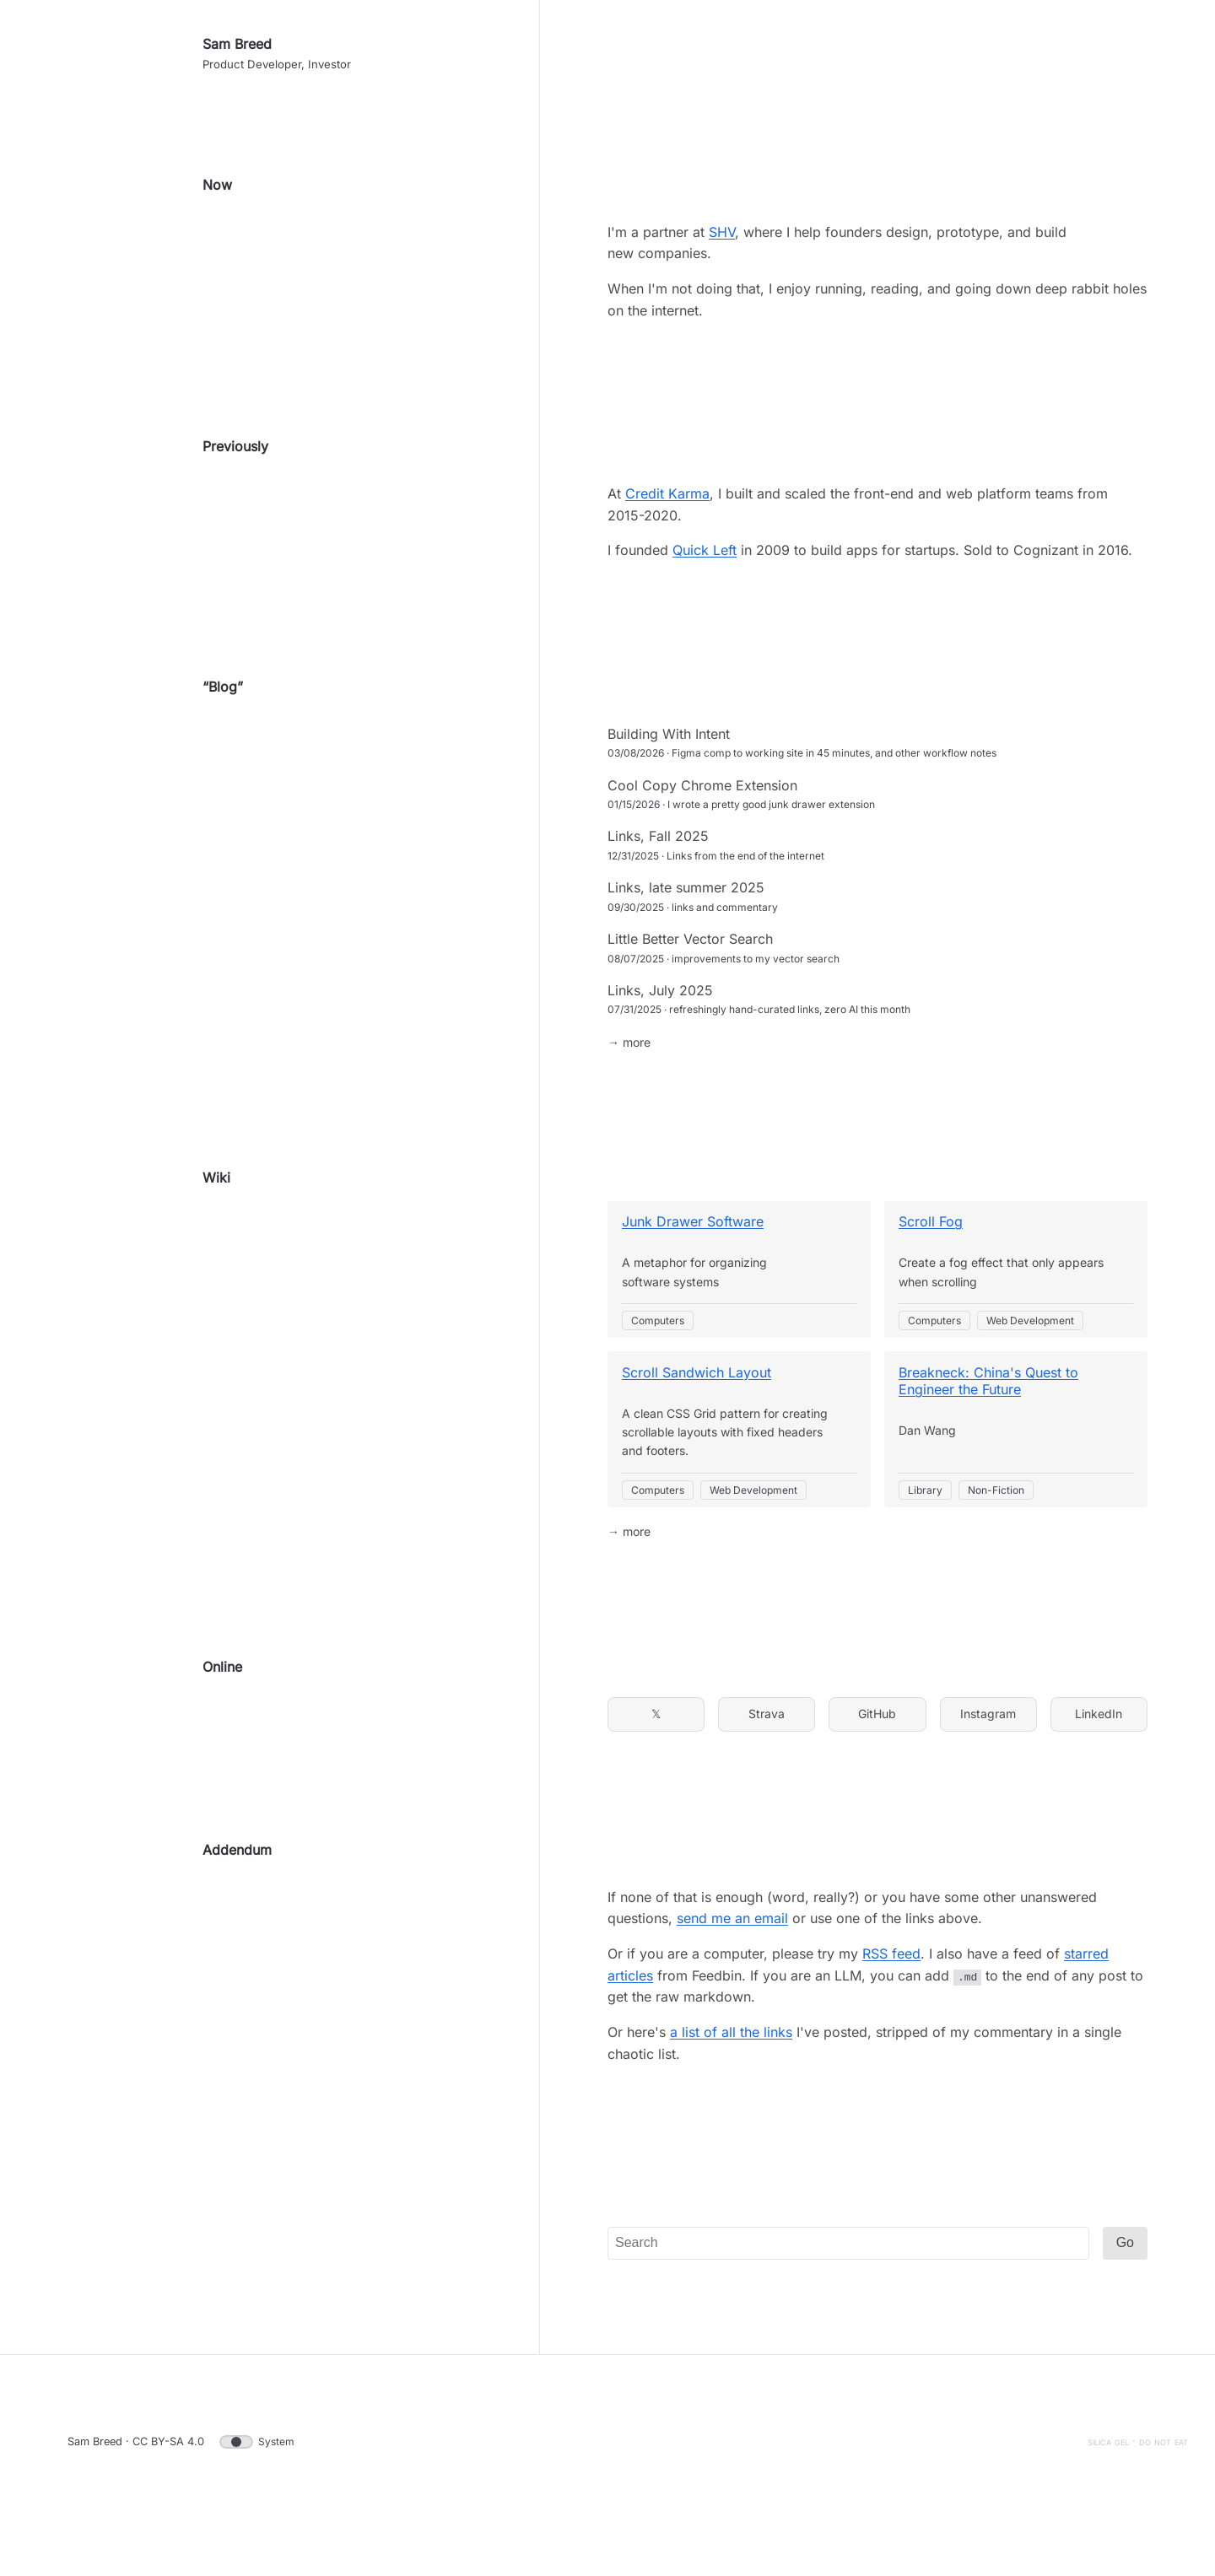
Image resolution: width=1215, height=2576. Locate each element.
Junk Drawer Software (693, 1268)
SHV (722, 279)
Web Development (1030, 1367)
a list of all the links (731, 2079)
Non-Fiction (996, 1537)
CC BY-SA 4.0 (168, 2488)
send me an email (732, 1965)
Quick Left (704, 597)
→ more (629, 1089)
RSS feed (891, 2000)
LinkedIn (1098, 1761)
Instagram (988, 1761)
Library (925, 1537)
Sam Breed (237, 91)
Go (1125, 2289)
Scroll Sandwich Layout (696, 1419)
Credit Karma (667, 540)
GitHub (877, 1761)
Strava (766, 1761)
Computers (657, 1367)
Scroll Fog (931, 1268)
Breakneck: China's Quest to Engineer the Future (988, 1428)
